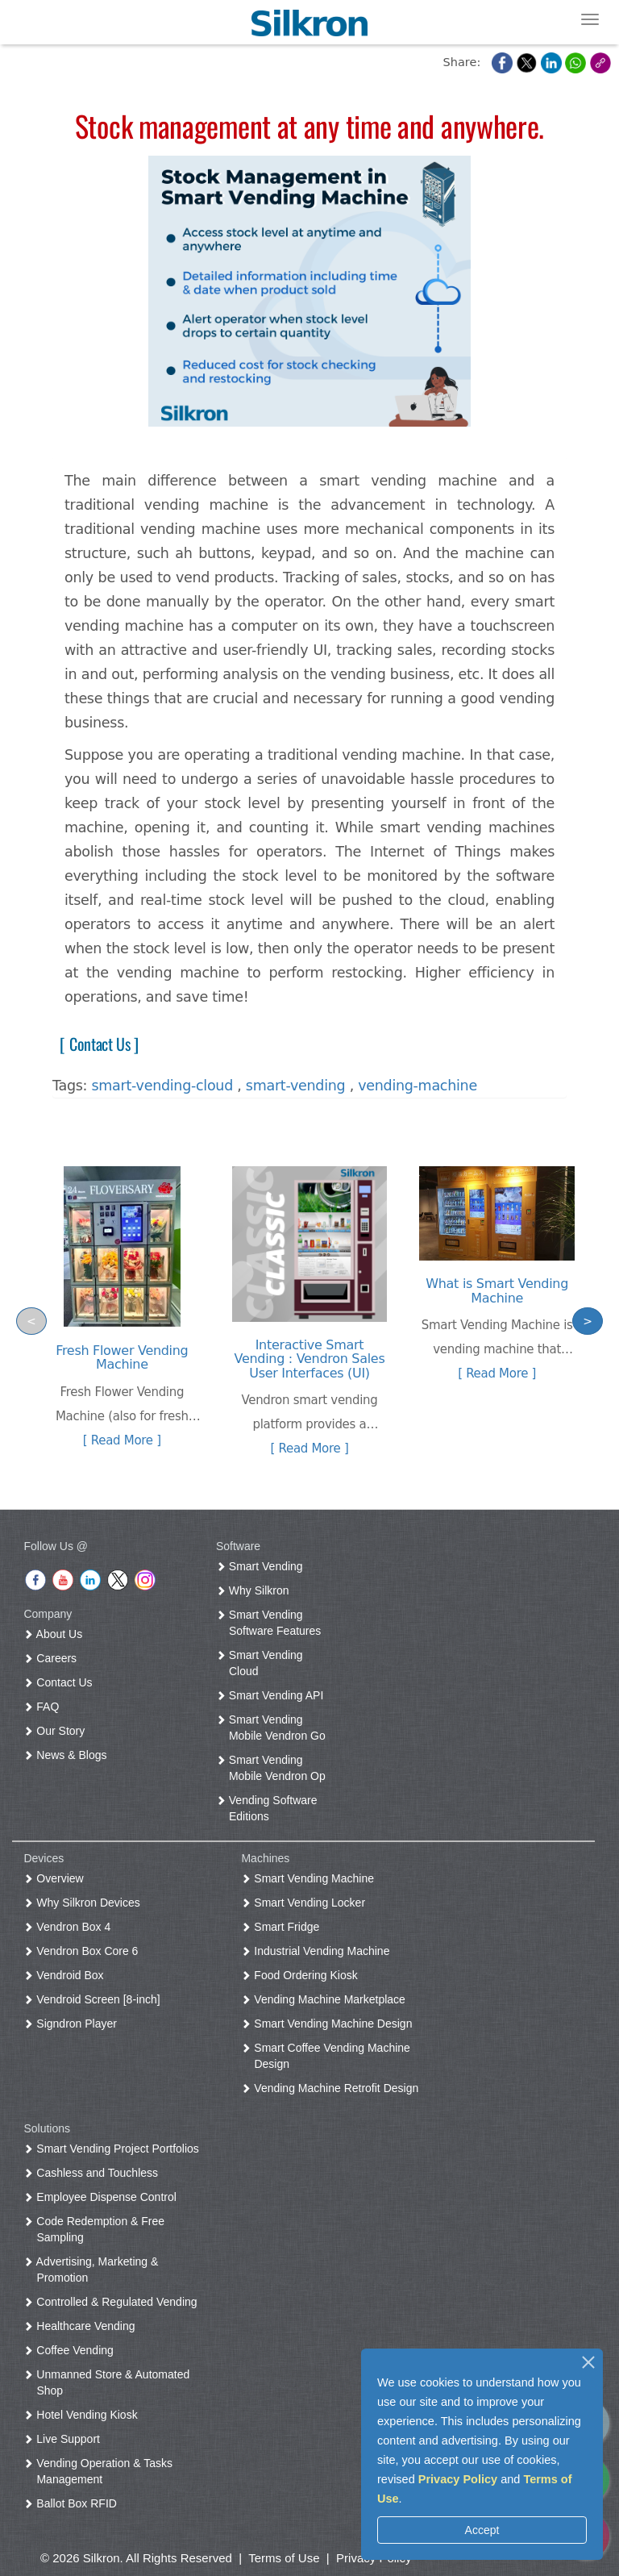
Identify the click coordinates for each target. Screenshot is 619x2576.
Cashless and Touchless (94, 2172)
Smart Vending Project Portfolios (114, 2148)
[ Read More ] (122, 1440)
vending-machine (417, 1086)
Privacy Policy (457, 2479)
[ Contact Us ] (95, 1044)
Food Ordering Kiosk (302, 1975)
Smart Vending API (272, 1695)
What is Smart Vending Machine (497, 1291)
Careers (53, 1658)
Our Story (57, 1730)
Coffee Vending (71, 2350)
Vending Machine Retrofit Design (332, 2088)
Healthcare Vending (82, 2326)
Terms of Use (283, 2558)
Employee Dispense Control (103, 2196)
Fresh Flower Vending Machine (122, 1358)
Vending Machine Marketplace (326, 1999)
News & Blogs (68, 1755)
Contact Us (61, 1682)
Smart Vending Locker (306, 1902)
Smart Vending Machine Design (329, 2023)
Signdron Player (73, 2023)
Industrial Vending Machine (318, 1951)
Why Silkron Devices (84, 1902)
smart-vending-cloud (163, 1086)
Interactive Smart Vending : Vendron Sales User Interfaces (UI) (310, 1359)
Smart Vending (262, 1566)
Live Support (65, 2438)
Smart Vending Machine (310, 1878)
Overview (56, 1878)
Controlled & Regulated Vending (113, 2301)
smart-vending (296, 1086)
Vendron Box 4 (70, 1926)
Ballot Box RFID (73, 2503)
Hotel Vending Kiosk (83, 2414)
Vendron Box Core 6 (84, 1951)
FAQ (44, 1706)
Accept (482, 2530)
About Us (56, 1634)
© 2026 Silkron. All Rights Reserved (136, 2558)
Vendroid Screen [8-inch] (95, 1999)
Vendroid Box (66, 1975)
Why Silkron (255, 1590)
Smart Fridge (283, 1926)
